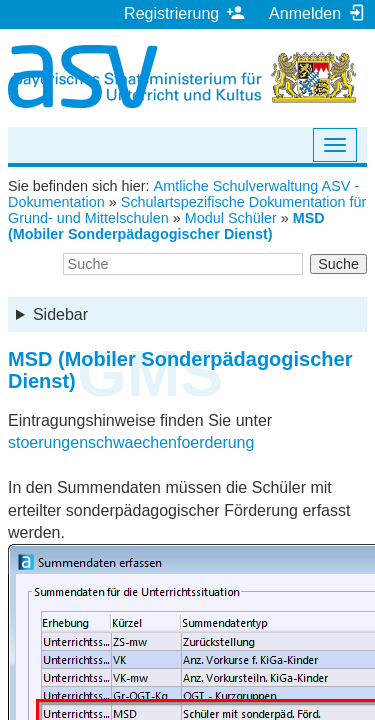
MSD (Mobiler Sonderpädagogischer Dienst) (166, 226)
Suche (338, 264)
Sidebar (60, 314)
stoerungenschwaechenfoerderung (131, 442)
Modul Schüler (231, 218)
